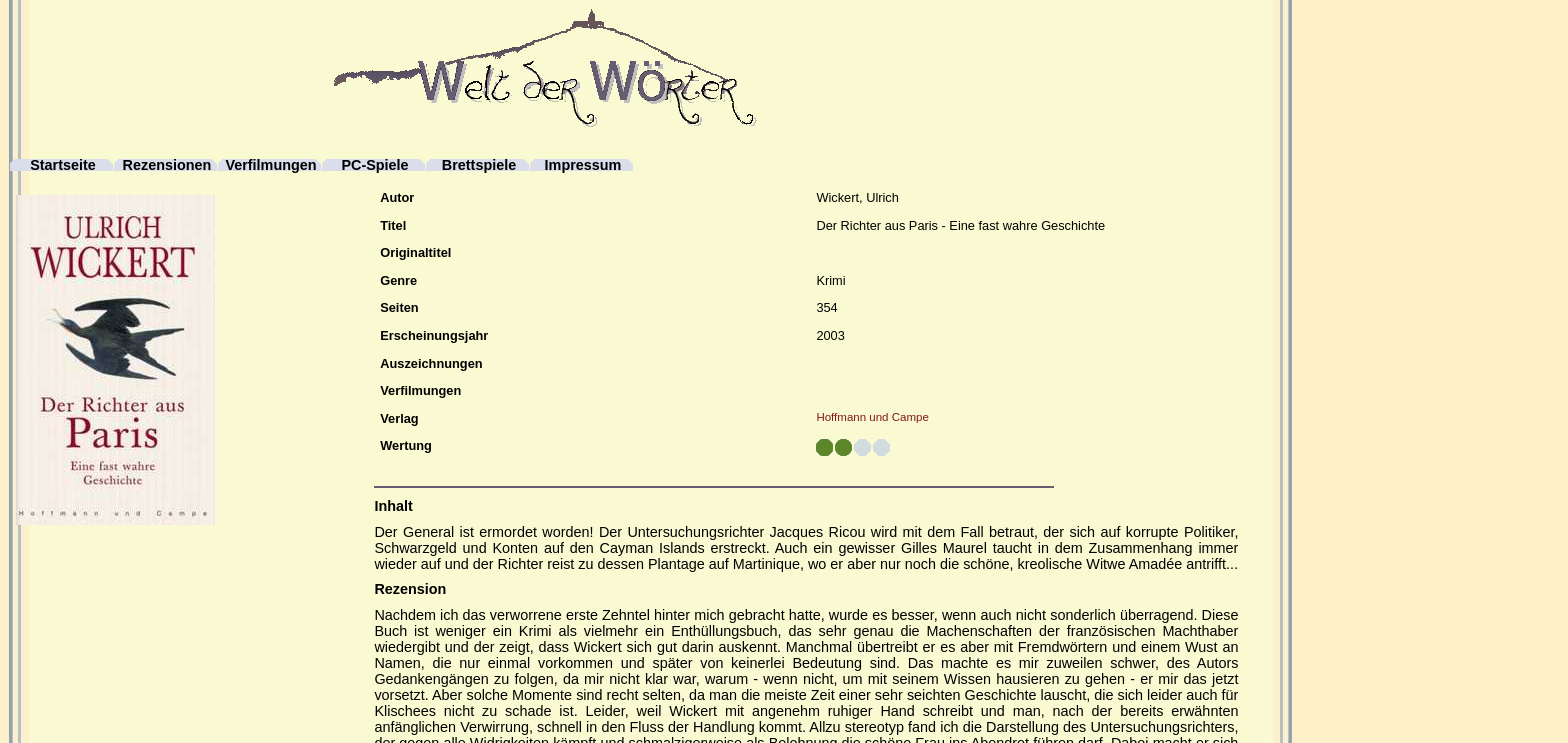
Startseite (63, 165)
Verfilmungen (270, 165)
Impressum (583, 165)
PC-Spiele (374, 165)
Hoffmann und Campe (872, 417)
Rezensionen (167, 165)
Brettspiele (479, 165)
